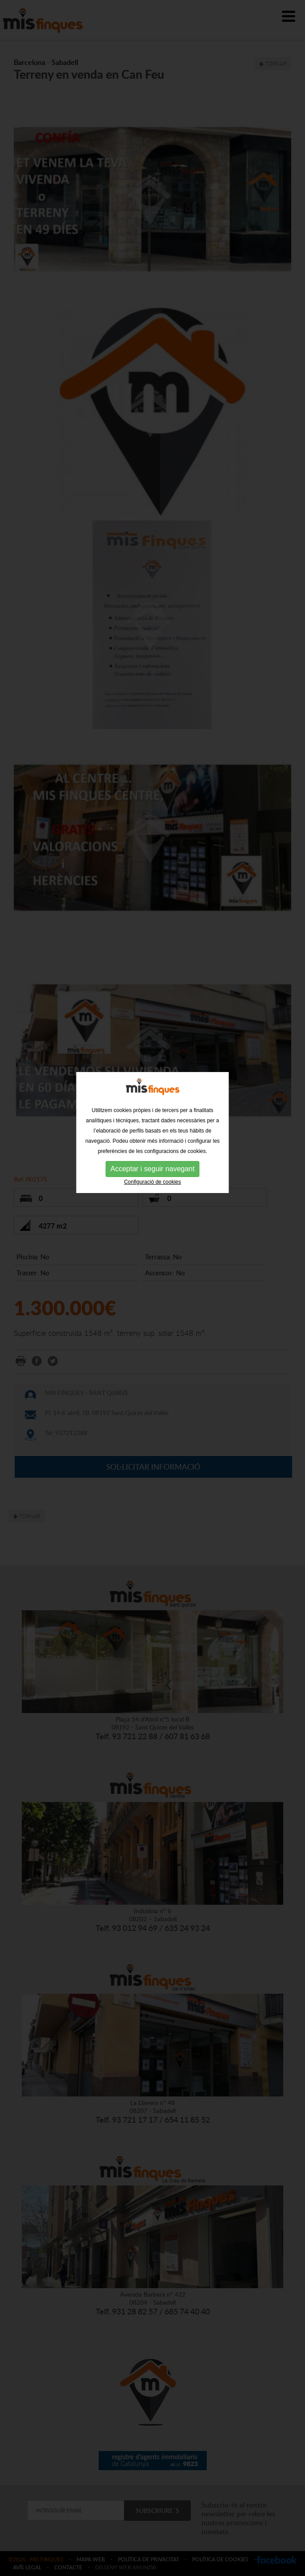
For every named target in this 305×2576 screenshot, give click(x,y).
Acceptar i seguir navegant (152, 1133)
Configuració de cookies (152, 1147)
